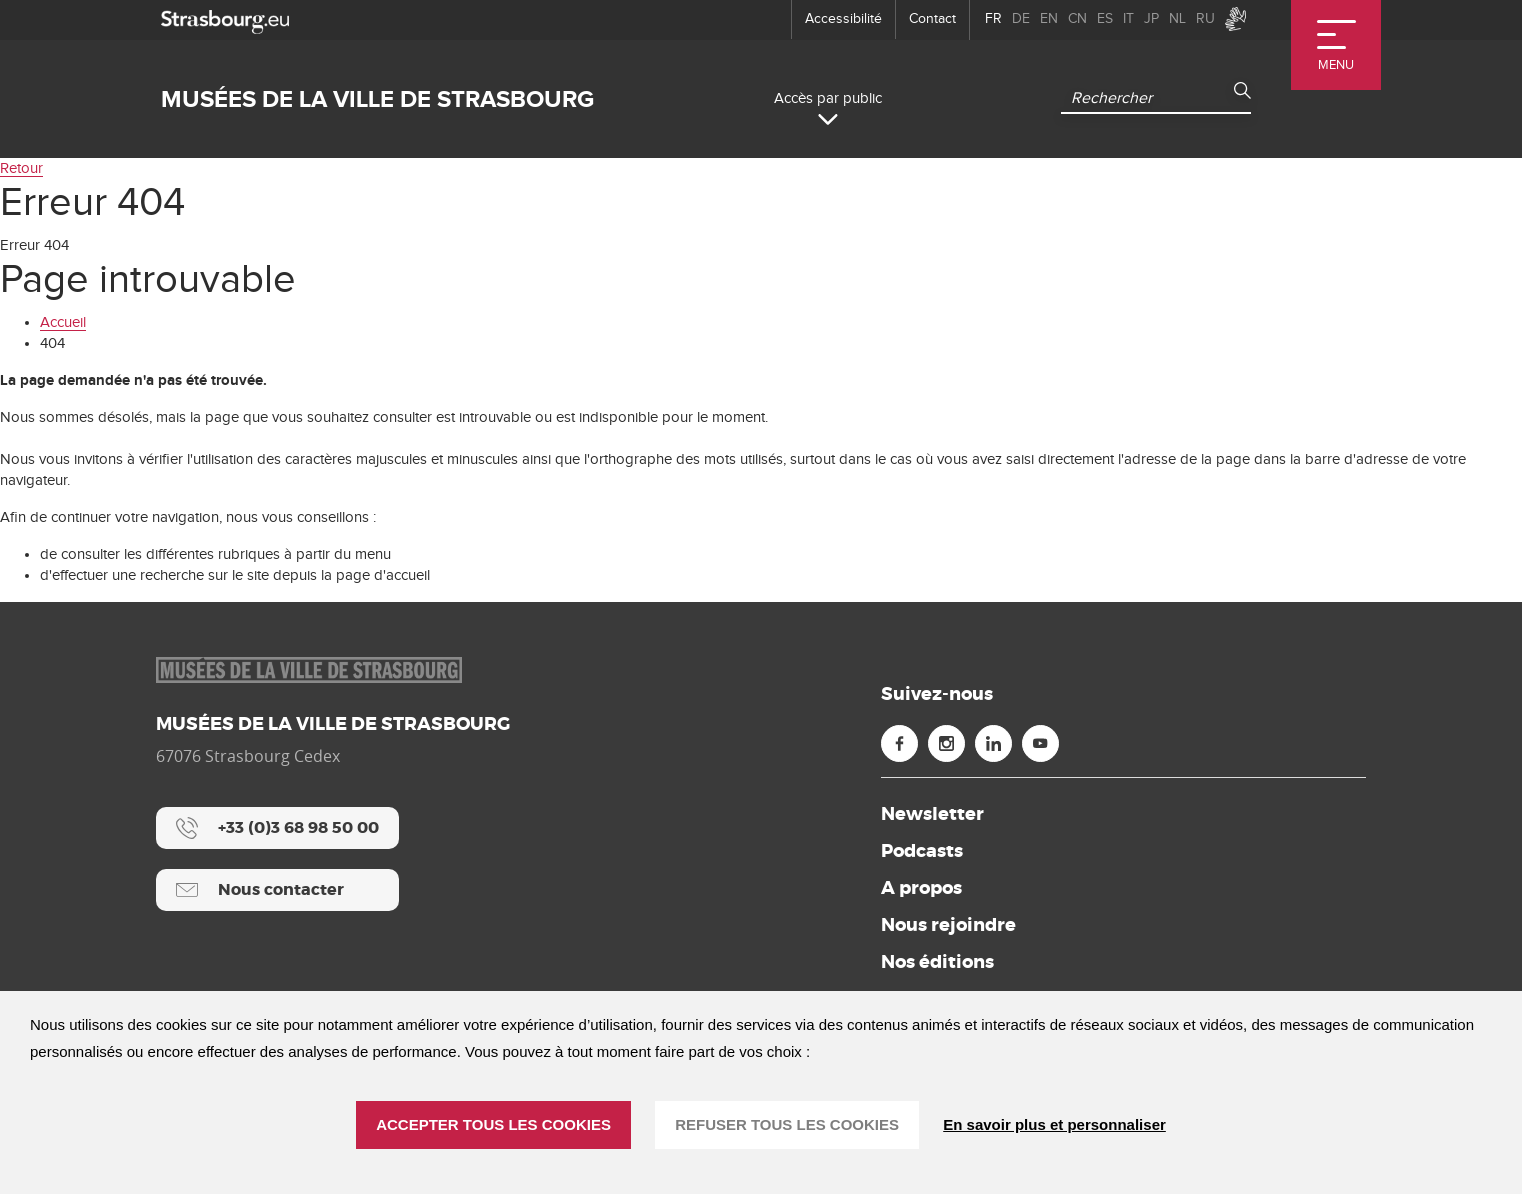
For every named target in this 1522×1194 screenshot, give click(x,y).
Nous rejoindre (948, 925)
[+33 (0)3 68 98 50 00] (277, 828)
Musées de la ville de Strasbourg (377, 99)
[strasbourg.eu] (225, 19)
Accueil (63, 322)
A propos (921, 888)
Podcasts (922, 851)
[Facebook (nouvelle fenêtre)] (899, 743)
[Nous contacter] (277, 890)
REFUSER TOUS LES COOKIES (787, 1124)
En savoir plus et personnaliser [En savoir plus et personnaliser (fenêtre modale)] (1054, 1124)
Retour (21, 168)
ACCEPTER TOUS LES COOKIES (493, 1124)
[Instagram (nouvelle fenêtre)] (946, 743)
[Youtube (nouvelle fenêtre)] (1040, 743)
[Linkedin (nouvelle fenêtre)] (993, 743)
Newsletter (932, 814)
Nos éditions (937, 962)
